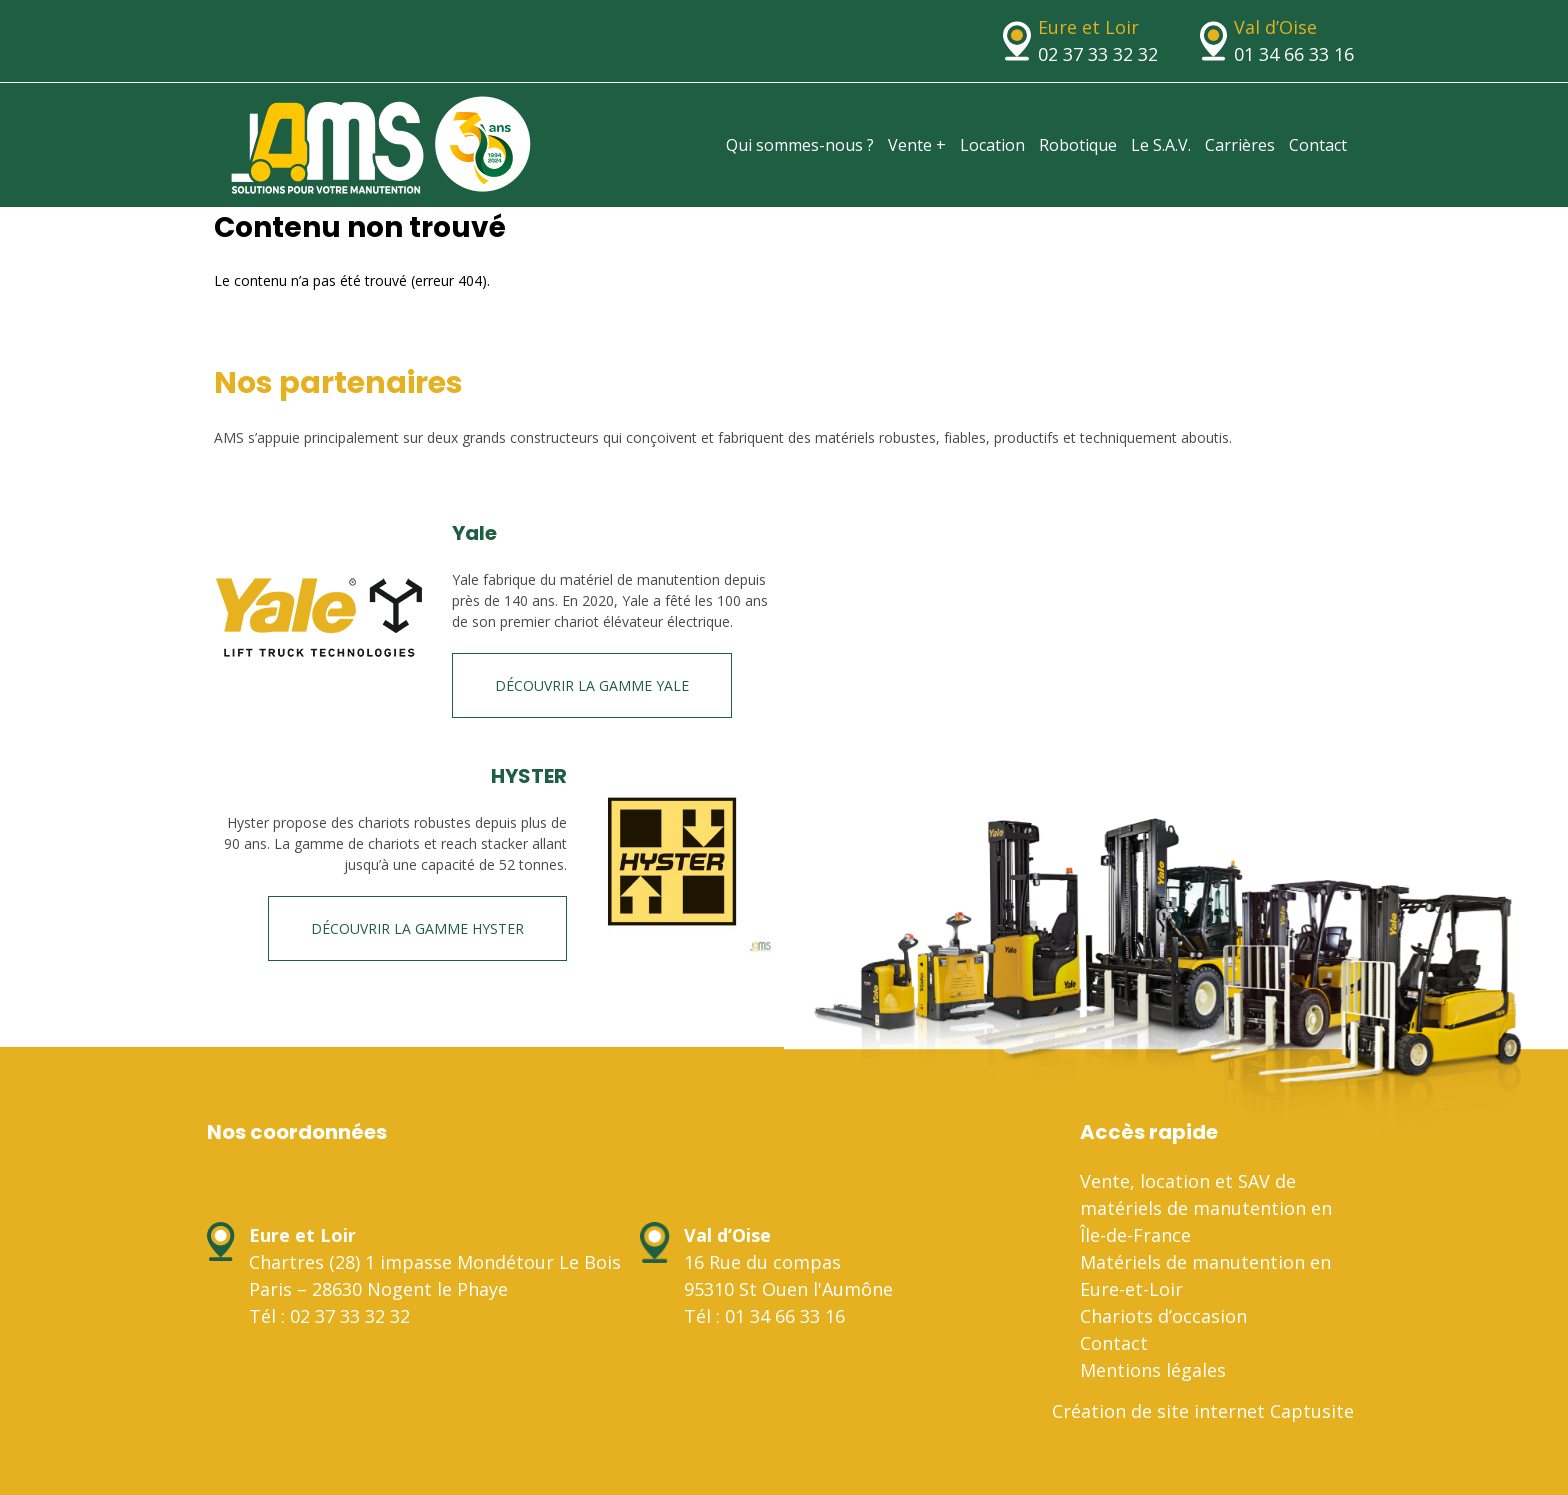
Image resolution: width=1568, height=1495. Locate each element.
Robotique (1078, 145)
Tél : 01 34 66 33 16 (764, 1316)
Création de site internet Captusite (1203, 1411)
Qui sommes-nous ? (800, 145)
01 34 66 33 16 (1294, 54)
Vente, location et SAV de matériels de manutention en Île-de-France (1206, 1208)
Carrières (1240, 145)
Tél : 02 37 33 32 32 (329, 1316)
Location (992, 145)
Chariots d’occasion (1163, 1316)
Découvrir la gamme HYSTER (417, 928)
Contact (1318, 145)
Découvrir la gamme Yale (592, 685)
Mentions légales (1153, 1370)
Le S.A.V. (1161, 145)
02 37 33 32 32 (1098, 54)
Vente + (917, 145)
